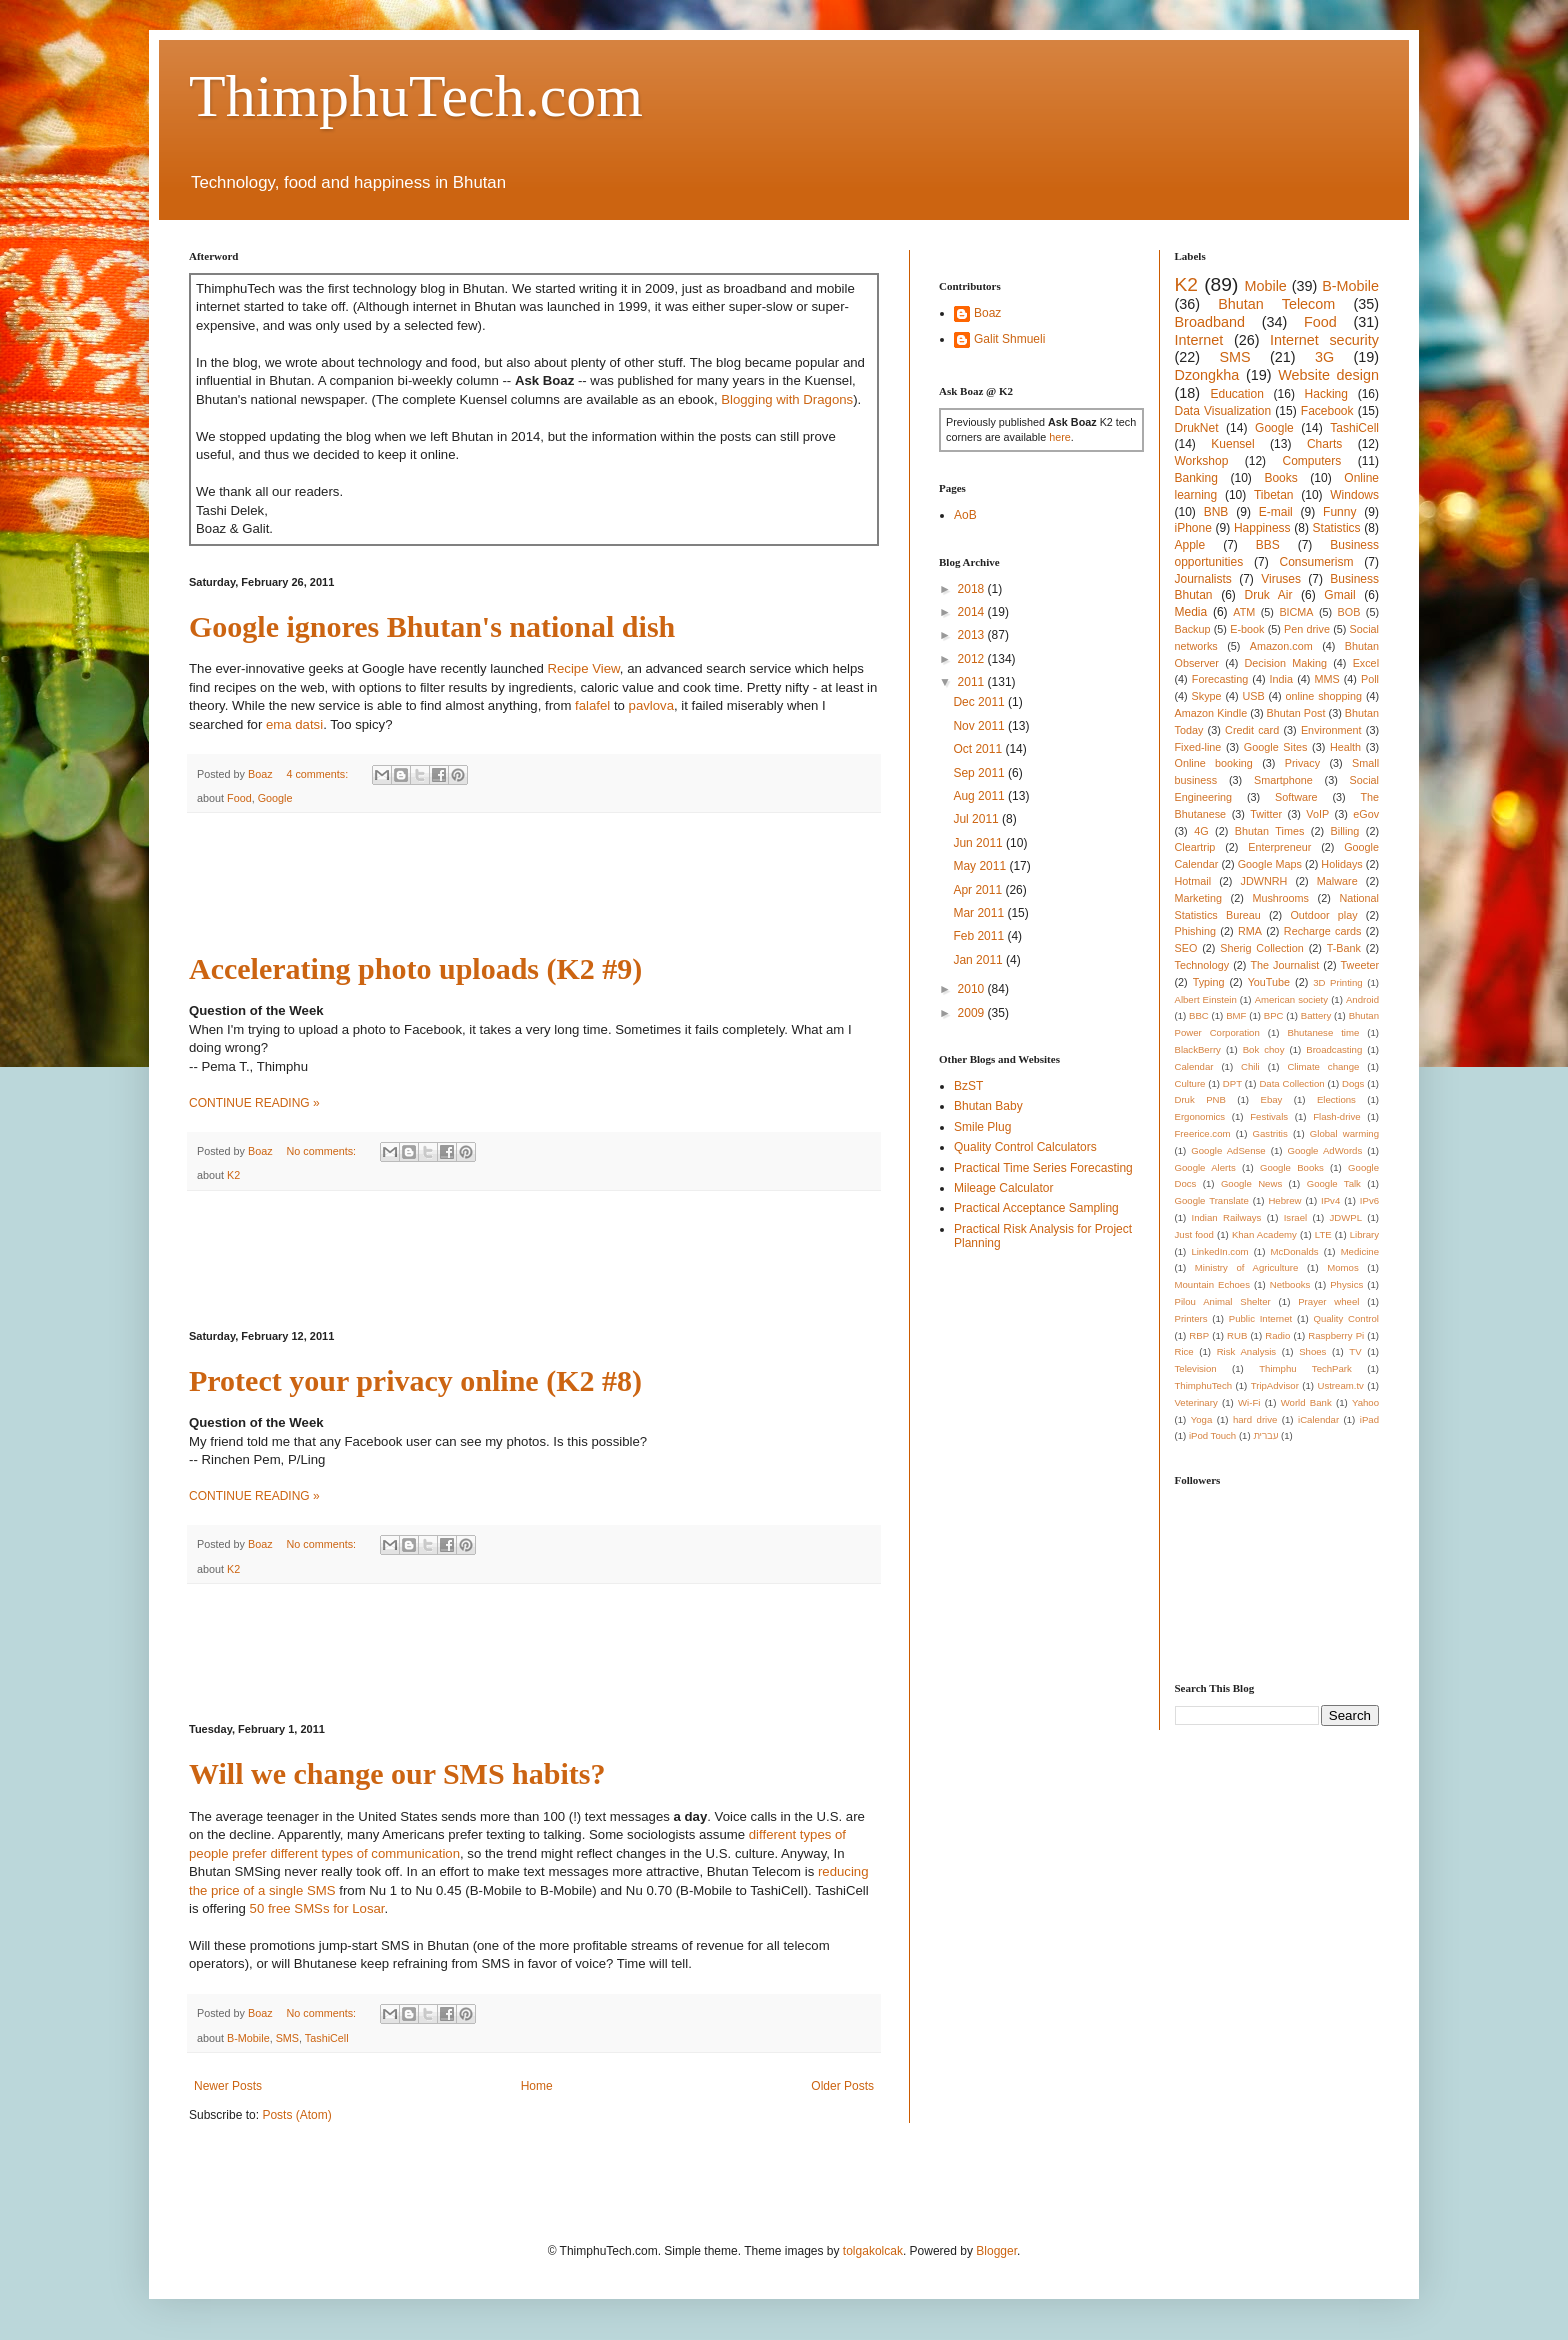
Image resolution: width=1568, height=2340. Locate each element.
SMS (287, 2038)
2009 (973, 1013)
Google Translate (1212, 1200)
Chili (1250, 1066)
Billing (1345, 831)
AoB (965, 515)
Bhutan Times (1270, 831)
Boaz (987, 313)
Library (1364, 1234)
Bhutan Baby (988, 1106)
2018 (973, 589)
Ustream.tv (1340, 1385)
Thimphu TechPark (1305, 1368)
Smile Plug (982, 1127)
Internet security (1324, 340)
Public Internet (1260, 1318)
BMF (1236, 1015)
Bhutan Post (1296, 713)
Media (1191, 612)
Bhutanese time (1323, 1032)
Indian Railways (1227, 1217)
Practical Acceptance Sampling (1036, 1208)
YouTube (1269, 982)
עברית (1265, 1435)
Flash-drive (1336, 1116)
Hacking (1326, 394)
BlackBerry (1198, 1049)
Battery (1316, 1015)
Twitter (1266, 814)
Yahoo (1365, 1402)
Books (1280, 478)
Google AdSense (1228, 1150)
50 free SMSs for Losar (317, 1908)
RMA (1250, 931)
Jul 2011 (977, 819)
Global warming (1344, 1133)
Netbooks (1290, 1284)
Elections (1336, 1099)
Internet (1199, 340)
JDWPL (1345, 1217)
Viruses (1281, 579)
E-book (1247, 629)
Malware (1337, 881)
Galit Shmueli (1009, 339)
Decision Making (1286, 663)
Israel (1295, 1217)
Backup (1193, 629)
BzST (968, 1086)
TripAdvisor (1275, 1385)
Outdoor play (1323, 915)
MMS (1326, 679)
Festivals (1269, 1116)
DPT (1232, 1083)
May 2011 (981, 866)
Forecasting (1220, 679)
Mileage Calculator (1003, 1188)
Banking (1196, 478)
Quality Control (1346, 1318)
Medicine (1360, 1251)
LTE (1323, 1234)
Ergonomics (1200, 1116)
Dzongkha (1207, 375)
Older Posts (842, 2086)
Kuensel (1232, 444)
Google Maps (1270, 864)
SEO (1186, 948)
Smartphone (1283, 780)
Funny (1339, 512)
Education (1236, 394)
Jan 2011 (979, 960)
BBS (1268, 545)
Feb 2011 (980, 936)
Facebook (1327, 411)
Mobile (1265, 286)
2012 (973, 659)
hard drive (1255, 1419)
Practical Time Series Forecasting (1043, 1168)
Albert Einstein (1206, 999)
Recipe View (583, 668)
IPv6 (1369, 1200)
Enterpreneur (1279, 847)
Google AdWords (1325, 1150)
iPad (1369, 1419)
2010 (973, 989)
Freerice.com (1203, 1133)
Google (275, 798)
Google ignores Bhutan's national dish (432, 626)
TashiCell (327, 2038)
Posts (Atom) (296, 2115)
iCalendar (1318, 1419)
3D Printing (1337, 982)
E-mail (1276, 512)
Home (537, 2086)
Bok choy (1264, 1049)
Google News (1251, 1183)
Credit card (1252, 730)
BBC (1199, 1015)
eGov (1366, 814)
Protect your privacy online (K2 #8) (415, 1380)
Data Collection (1291, 1083)
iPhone (1193, 528)
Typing (1209, 982)
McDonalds (1295, 1251)
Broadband (1210, 322)
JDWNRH (1264, 881)
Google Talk (1334, 1183)
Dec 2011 (980, 702)
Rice (1184, 1351)
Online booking (1214, 763)
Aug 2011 (980, 796)
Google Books (1292, 1167)
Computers (1312, 461)
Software (1296, 797)
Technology (1202, 965)
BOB (1349, 612)
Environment (1331, 730)
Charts (1324, 444)
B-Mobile (248, 2038)
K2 (233, 1175)
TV (1355, 1351)
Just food (1194, 1234)
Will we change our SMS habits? (397, 1773)
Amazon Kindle (1211, 713)
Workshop (1202, 461)
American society (1291, 999)
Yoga (1202, 1419)
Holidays (1341, 864)
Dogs (1353, 1083)
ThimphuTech (1204, 1385)
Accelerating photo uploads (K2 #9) (415, 968)
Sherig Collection (1262, 948)
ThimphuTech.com (416, 96)
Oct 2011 (979, 749)
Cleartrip (1195, 847)
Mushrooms (1280, 898)
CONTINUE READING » (254, 1103)
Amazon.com (1281, 646)
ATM (1244, 612)
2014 (973, 612)
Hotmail (1193, 881)
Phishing (1195, 931)
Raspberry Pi (1336, 1335)
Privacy (1302, 763)
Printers (1191, 1318)
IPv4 (1330, 1200)
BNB (1216, 512)
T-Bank (1344, 948)
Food (239, 798)
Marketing (1198, 898)
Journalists (1203, 579)
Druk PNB (1200, 1099)
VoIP (1317, 814)
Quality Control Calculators (1025, 1147)
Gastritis (1270, 1133)
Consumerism (1317, 562)
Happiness (1262, 528)
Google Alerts (1205, 1167)
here (1060, 437)
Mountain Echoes (1213, 1284)
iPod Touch (1212, 1435)
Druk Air (1268, 595)
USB (1253, 696)
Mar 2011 (980, 913)
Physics (1346, 1284)
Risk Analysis (1246, 1351)
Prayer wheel (1328, 1301)
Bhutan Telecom (1276, 304)
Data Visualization (1223, 411)
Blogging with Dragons (787, 399)
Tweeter (1360, 965)
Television (1196, 1368)
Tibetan (1274, 495)
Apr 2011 (979, 890)
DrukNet (1197, 428)
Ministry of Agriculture (1247, 1267)
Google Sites (1276, 747)
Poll (1370, 679)
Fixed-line (1198, 747)
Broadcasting (1334, 1049)
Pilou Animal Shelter (1223, 1301)
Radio (1277, 1335)
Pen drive (1307, 629)
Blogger (996, 2251)
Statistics (1337, 528)
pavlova (651, 705)
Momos (1342, 1267)
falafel (592, 705)
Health (1345, 747)
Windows (1354, 495)
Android (1362, 999)
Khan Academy (1264, 1234)
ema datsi (294, 724)
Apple (1190, 545)
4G (1201, 831)
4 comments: (318, 774)
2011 (973, 682)
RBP (1199, 1335)
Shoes (1312, 1351)
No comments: (322, 1151)
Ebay (1271, 1099)
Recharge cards (1323, 931)
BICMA (1296, 612)
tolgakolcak (873, 2251)
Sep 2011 (980, 773)
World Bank (1306, 1402)
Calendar (1194, 1066)
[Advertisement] (553, 883)
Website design (1328, 375)
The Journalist (1284, 965)
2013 (973, 635)
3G (1324, 357)
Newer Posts (228, 2086)
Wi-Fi (1249, 1402)
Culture (1190, 1083)
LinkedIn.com (1219, 1251)
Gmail (1339, 595)
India (1281, 679)
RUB (1237, 1335)
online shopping (1324, 696)
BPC (1274, 1015)
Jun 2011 (979, 843)
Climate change (1323, 1066)
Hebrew (1284, 1200)
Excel (1366, 663)
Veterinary (1196, 1402)
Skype (1207, 696)
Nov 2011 (980, 726)
